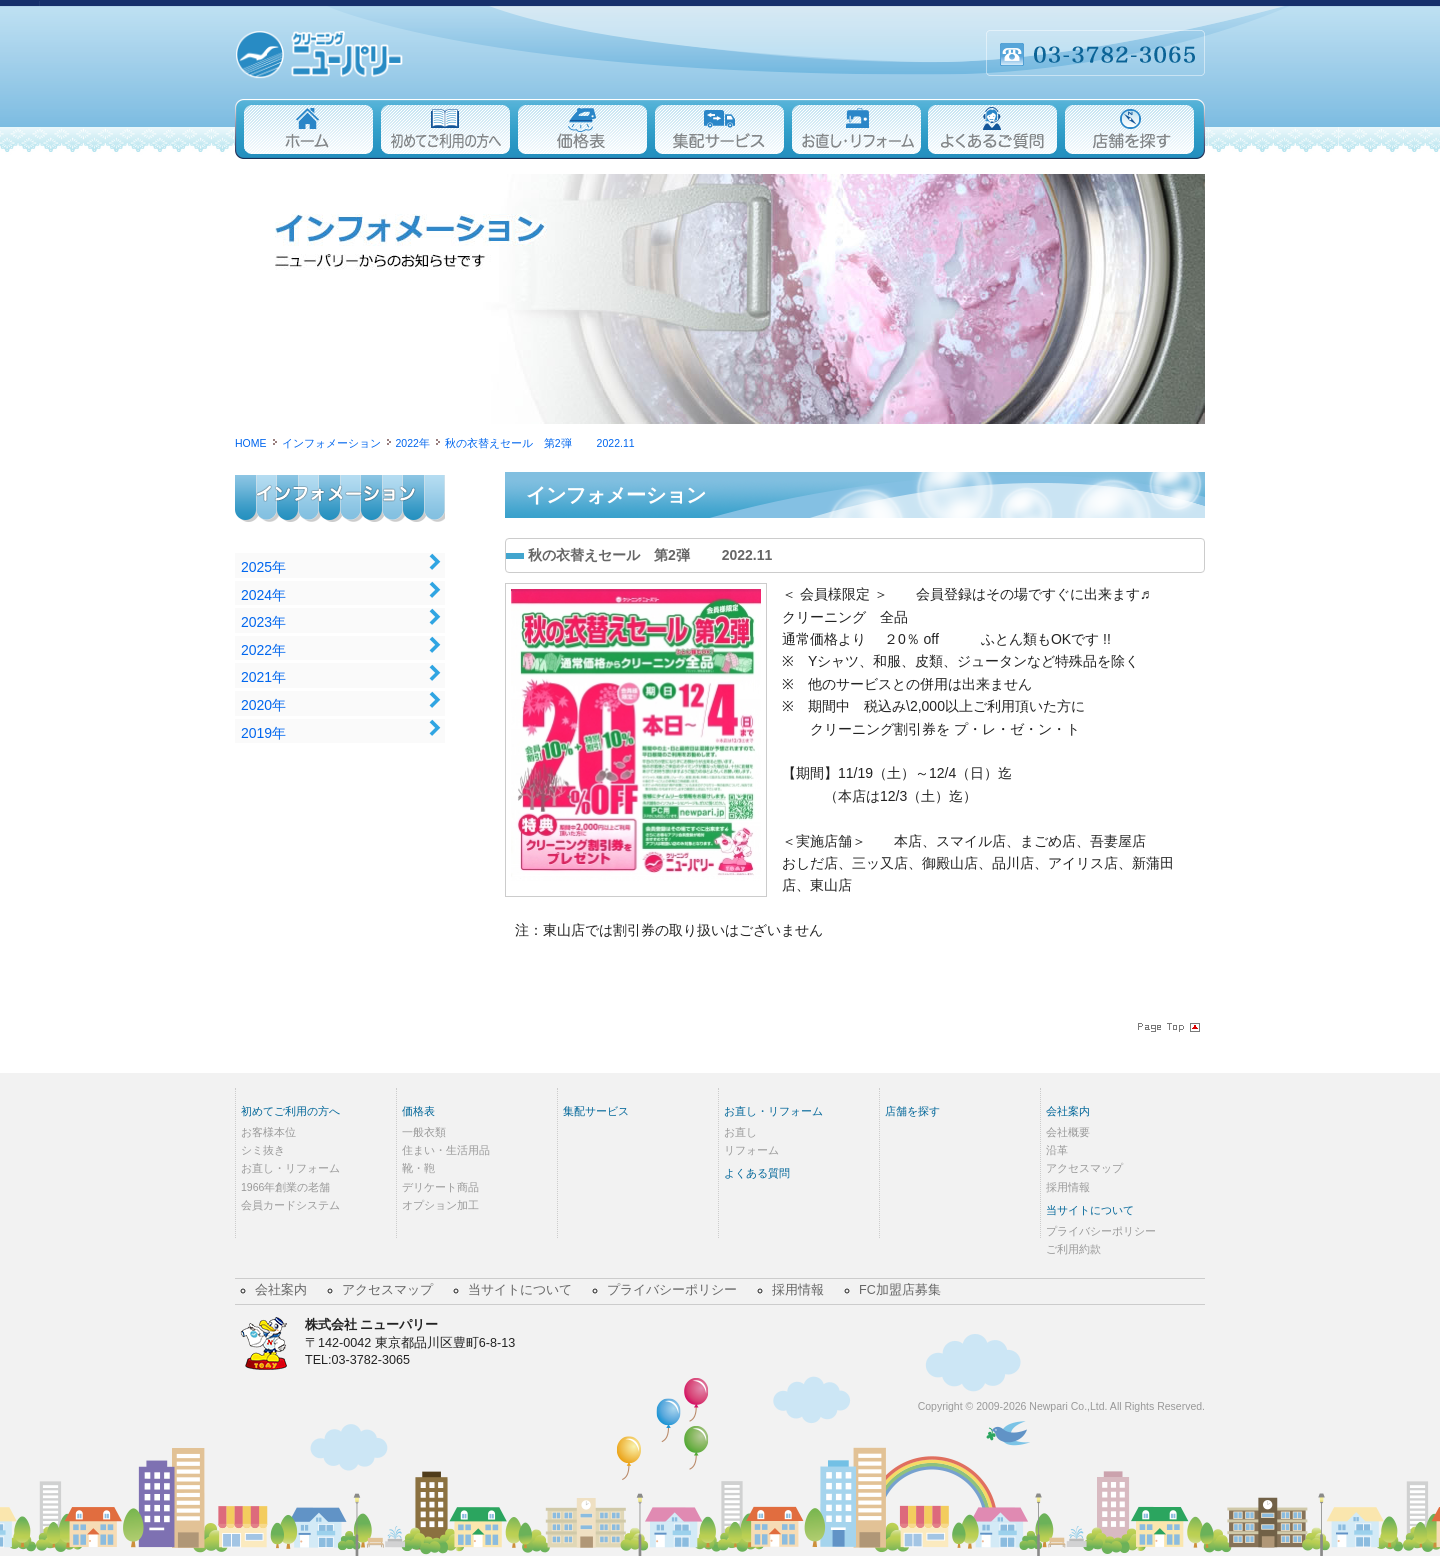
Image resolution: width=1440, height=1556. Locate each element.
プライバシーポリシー (1101, 1231)
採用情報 (1068, 1187)
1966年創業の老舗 (285, 1187)
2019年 (263, 733)
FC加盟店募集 (900, 1290)
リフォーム (751, 1150)
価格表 (582, 129)
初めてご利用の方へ (445, 129)
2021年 (263, 677)
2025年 (263, 567)
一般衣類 (424, 1132)
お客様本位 (268, 1132)
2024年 (263, 595)
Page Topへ (1167, 1027)
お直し (740, 1132)
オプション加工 (440, 1205)
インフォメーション (346, 514)
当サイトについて (1090, 1210)
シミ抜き (263, 1150)
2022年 (263, 650)
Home (306, 129)
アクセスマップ (1084, 1168)
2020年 (263, 705)
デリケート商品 (440, 1187)
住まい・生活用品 (446, 1150)
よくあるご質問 (993, 129)
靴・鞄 (418, 1168)
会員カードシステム (290, 1205)
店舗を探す (1133, 129)
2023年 (263, 622)
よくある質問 (757, 1173)
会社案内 (1068, 1111)
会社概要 (1068, 1132)
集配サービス (719, 129)
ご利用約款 (1073, 1249)
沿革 (1057, 1150)
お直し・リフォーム (856, 129)
